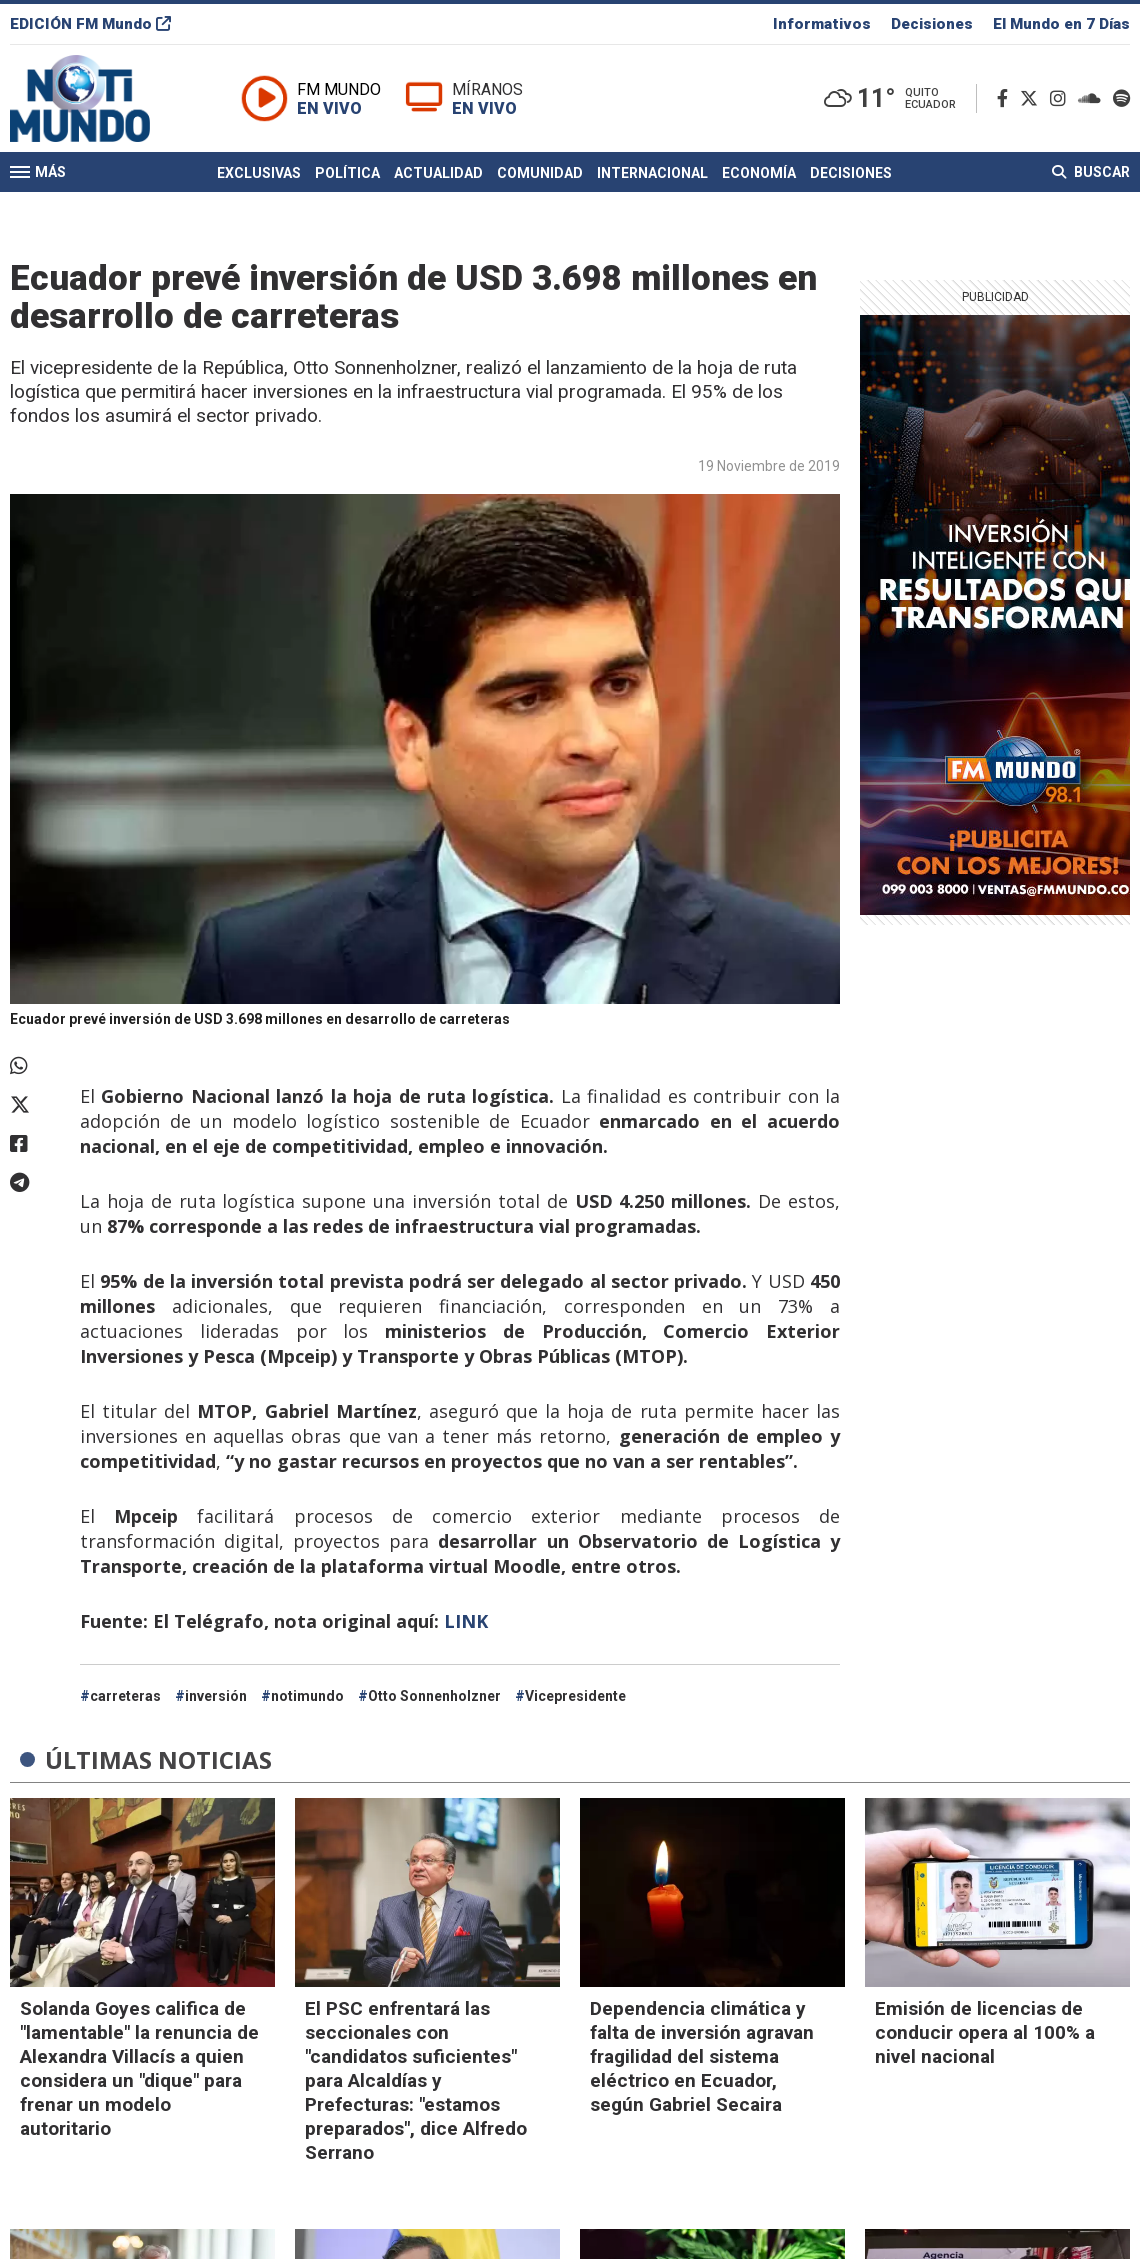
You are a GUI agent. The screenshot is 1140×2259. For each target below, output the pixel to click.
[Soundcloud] (1093, 98)
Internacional (652, 173)
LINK (468, 1621)
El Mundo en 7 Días (1061, 24)
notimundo (307, 1696)
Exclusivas (259, 173)
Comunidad (540, 173)
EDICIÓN (90, 24)
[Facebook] (1006, 98)
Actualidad (438, 173)
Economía (759, 173)
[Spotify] (1121, 98)
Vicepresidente (575, 1696)
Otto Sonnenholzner (434, 1696)
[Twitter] (1033, 98)
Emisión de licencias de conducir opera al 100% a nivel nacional (985, 2032)
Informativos (822, 24)
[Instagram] (1062, 98)
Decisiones (932, 24)
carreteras (125, 1696)
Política (347, 173)
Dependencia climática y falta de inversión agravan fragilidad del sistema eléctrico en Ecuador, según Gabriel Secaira (702, 2056)
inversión (216, 1696)
